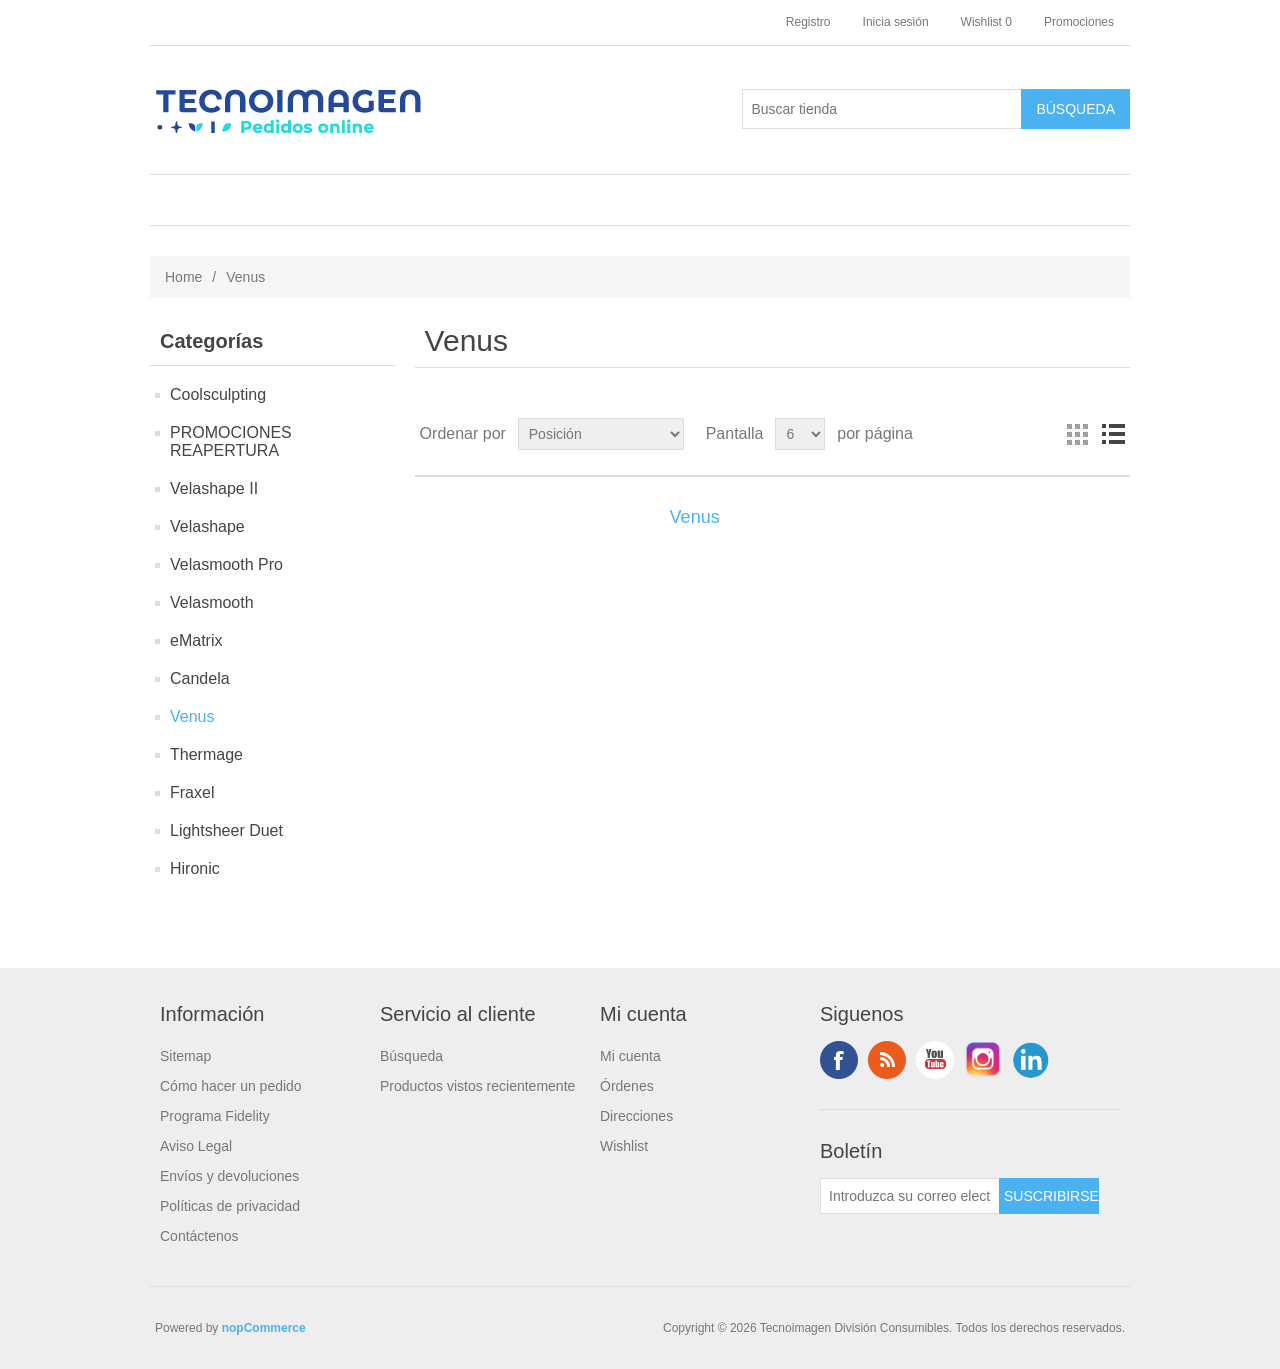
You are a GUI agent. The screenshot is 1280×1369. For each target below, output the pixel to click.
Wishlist (624, 1146)
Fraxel (192, 792)
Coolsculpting (218, 394)
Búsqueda (411, 1056)
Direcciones (636, 1116)
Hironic (195, 868)
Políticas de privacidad (230, 1206)
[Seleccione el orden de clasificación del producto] (601, 434)
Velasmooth (212, 602)
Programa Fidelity (215, 1116)
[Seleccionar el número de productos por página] (800, 434)
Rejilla (1077, 434)
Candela (200, 678)
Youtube (935, 1060)
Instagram (983, 1060)
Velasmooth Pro (226, 564)
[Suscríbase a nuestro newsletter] (910, 1196)
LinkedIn (1031, 1060)
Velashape (207, 526)
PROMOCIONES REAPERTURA (231, 441)
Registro (808, 22)
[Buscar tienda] (882, 109)
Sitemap (185, 1056)
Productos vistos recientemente (477, 1086)
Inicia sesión (896, 22)
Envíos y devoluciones (229, 1176)
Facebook (839, 1060)
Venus (192, 716)
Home (183, 277)
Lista (1113, 434)
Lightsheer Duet (226, 830)
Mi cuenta (630, 1056)
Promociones (1079, 22)
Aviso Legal (196, 1146)
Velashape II (214, 488)
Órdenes (627, 1086)
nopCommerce (264, 1328)
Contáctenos (199, 1236)
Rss (887, 1060)
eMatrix (196, 640)
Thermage (206, 754)
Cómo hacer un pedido (231, 1086)
